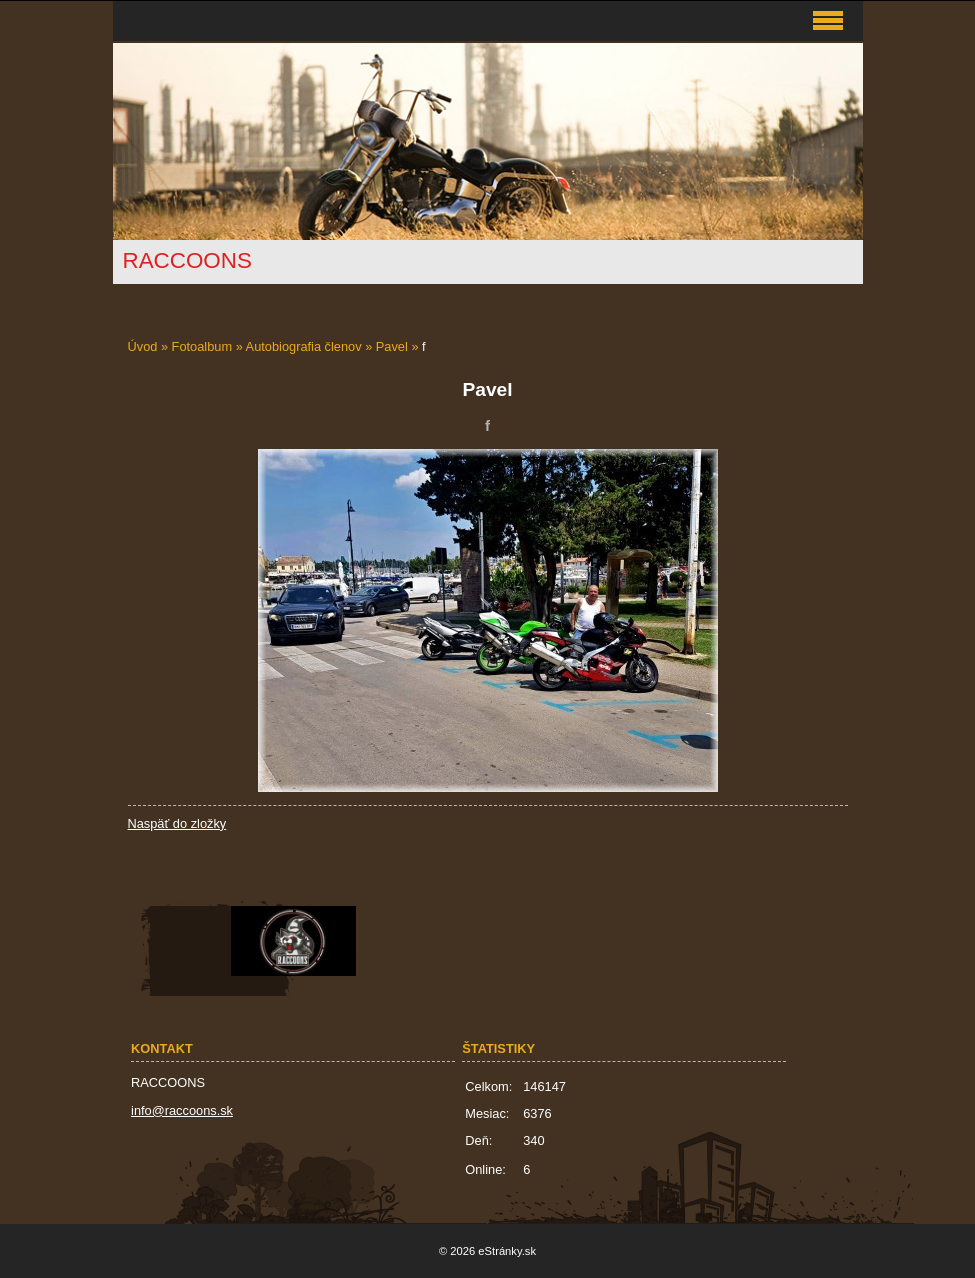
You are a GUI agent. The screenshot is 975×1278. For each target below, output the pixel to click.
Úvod (143, 346)
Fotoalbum (202, 346)
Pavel (392, 346)
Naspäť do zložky (177, 823)
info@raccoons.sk (182, 1110)
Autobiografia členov (304, 346)
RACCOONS (187, 260)
